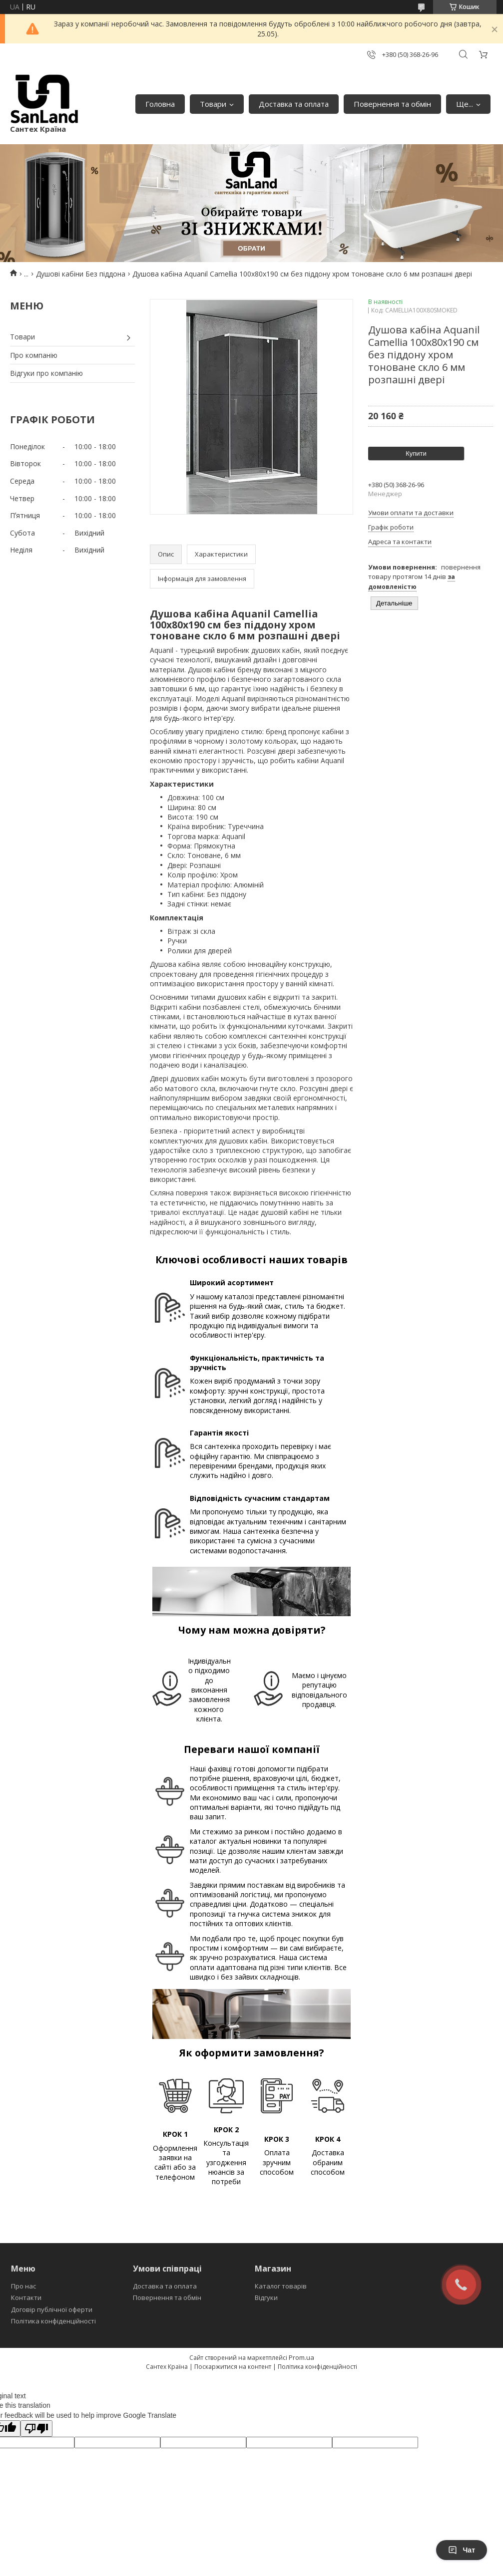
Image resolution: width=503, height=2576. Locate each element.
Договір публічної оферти (51, 2309)
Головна (160, 104)
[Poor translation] (36, 2428)
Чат (461, 2550)
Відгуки (266, 2297)
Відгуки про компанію (46, 373)
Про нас (23, 2286)
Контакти (26, 2297)
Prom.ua (301, 2357)
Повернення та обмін (392, 104)
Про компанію (33, 355)
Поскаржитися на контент (232, 2366)
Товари (213, 104)
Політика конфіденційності (53, 2320)
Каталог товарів (281, 2286)
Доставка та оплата (294, 104)
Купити (416, 453)
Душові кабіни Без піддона (80, 274)
